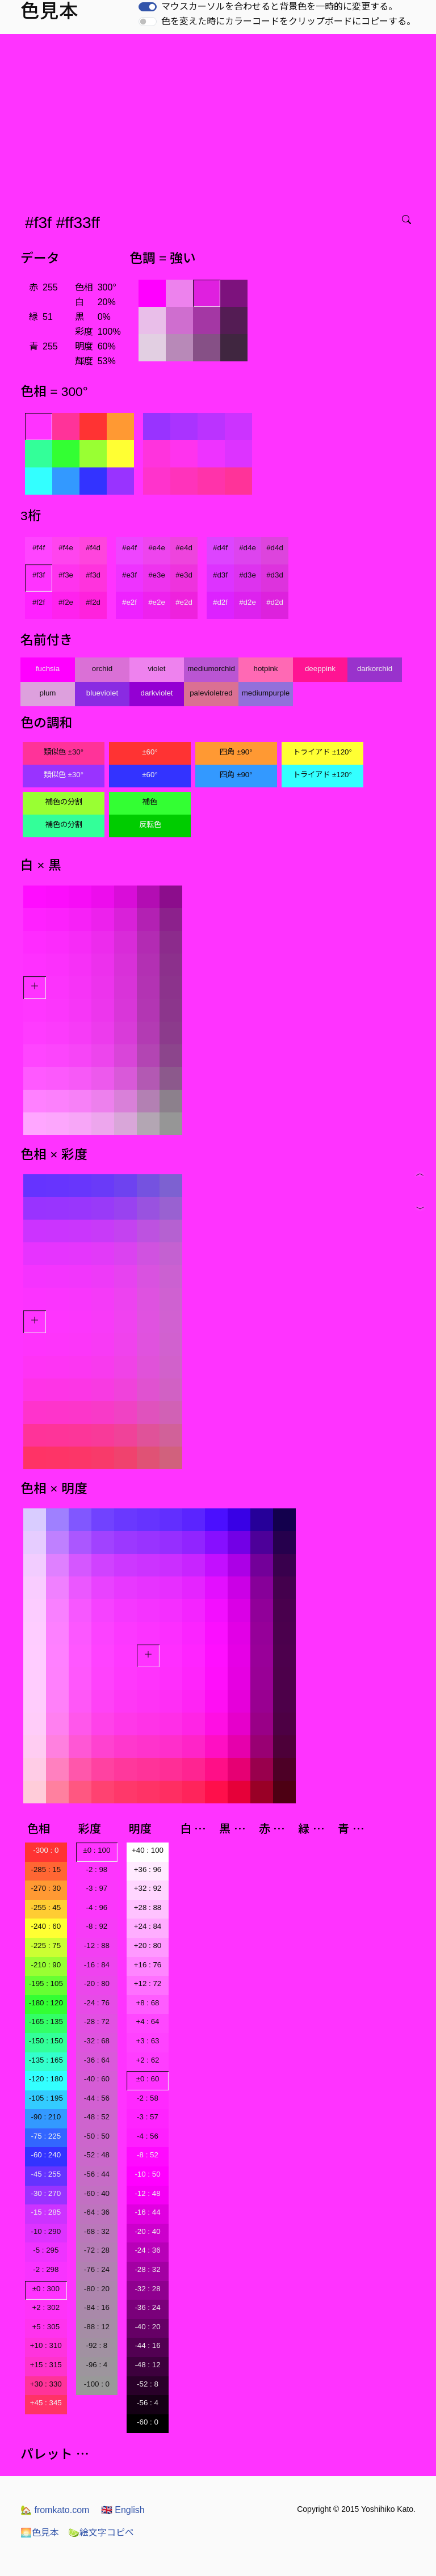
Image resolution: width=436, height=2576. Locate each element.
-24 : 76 (97, 2003)
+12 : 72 (148, 1983)
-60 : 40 (97, 2193)
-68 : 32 (97, 2231)
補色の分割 (63, 802)
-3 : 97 (96, 1888)
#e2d (183, 602)
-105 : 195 (46, 2098)
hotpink (266, 668)
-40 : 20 (147, 2326)
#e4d (183, 547)
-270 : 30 (46, 1888)
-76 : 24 (97, 2269)
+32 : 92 (148, 1888)
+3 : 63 (147, 2041)
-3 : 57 (147, 2117)
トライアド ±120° (322, 752)
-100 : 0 (97, 2384)
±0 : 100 (96, 1850)
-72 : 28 (97, 2250)
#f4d (93, 547)
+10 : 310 (46, 2345)
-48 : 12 (147, 2364)
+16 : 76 (148, 1965)
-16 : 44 (147, 2212)
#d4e (247, 547)
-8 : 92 (96, 1926)
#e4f (129, 547)
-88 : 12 (97, 2326)
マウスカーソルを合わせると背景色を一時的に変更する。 (279, 6)
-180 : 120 (46, 2003)
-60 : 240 (46, 2155)
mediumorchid (211, 668)
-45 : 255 (46, 2174)
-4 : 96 (96, 1907)
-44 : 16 (147, 2345)
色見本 (39, 2532)
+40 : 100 (148, 1850)
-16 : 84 (97, 1965)
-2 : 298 (45, 2269)
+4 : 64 (147, 2021)
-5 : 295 (45, 2250)
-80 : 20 (97, 2288)
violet (156, 668)
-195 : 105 (46, 1983)
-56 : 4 (147, 2402)
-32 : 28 (147, 2288)
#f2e (65, 602)
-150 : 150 (46, 2041)
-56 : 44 (97, 2174)
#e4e (156, 547)
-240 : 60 (46, 1926)
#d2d (274, 602)
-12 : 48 (147, 2193)
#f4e (65, 547)
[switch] (148, 6)
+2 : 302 (46, 2307)
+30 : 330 (46, 2384)
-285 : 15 (46, 1869)
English (123, 2510)
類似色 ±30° (63, 752)
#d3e (247, 575)
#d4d (274, 547)
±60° (149, 752)
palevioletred (211, 693)
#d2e (247, 602)
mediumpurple (266, 693)
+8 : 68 (147, 2003)
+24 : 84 (148, 1926)
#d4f (220, 547)
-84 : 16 (97, 2307)
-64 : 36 (97, 2212)
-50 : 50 (97, 2136)
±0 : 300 (46, 2288)
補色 (149, 802)
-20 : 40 (147, 2231)
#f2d (93, 602)
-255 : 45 (46, 1907)
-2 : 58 (147, 2098)
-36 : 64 (97, 2060)
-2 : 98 (96, 1869)
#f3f (38, 575)
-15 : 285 (46, 2212)
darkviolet (156, 693)
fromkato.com (54, 2510)
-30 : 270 (46, 2193)
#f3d (93, 575)
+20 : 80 (148, 1945)
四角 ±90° (236, 752)
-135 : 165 (46, 2060)
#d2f (220, 602)
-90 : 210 (46, 2117)
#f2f (38, 602)
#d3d (274, 575)
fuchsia (48, 668)
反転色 (150, 824)
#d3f (220, 575)
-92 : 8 (96, 2345)
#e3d (183, 575)
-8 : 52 (147, 2155)
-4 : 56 (147, 2136)
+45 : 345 (46, 2402)
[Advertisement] (220, 119)
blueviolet (102, 693)
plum (48, 693)
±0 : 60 (148, 2079)
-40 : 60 (97, 2079)
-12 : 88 (97, 1945)
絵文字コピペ (101, 2532)
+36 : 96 (148, 1869)
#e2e (156, 602)
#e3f (129, 575)
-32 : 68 (97, 2041)
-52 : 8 (147, 2384)
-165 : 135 (46, 2021)
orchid (102, 668)
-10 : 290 (46, 2231)
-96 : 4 (96, 2364)
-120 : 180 (46, 2079)
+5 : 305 (46, 2326)
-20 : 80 (97, 1983)
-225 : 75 (46, 1945)
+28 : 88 (148, 1907)
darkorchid (374, 668)
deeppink (320, 668)
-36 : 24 (147, 2307)
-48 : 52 (97, 2117)
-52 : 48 (97, 2155)
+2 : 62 (147, 2060)
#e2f (129, 602)
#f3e (65, 575)
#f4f (38, 547)
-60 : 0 (147, 2422)
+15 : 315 (46, 2364)
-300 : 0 (45, 1850)
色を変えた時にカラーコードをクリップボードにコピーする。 (288, 21)
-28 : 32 (147, 2269)
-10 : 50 (147, 2174)
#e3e (156, 575)
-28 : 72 (97, 2021)
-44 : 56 (97, 2098)
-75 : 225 (46, 2136)
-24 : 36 (147, 2250)
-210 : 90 (46, 1965)
